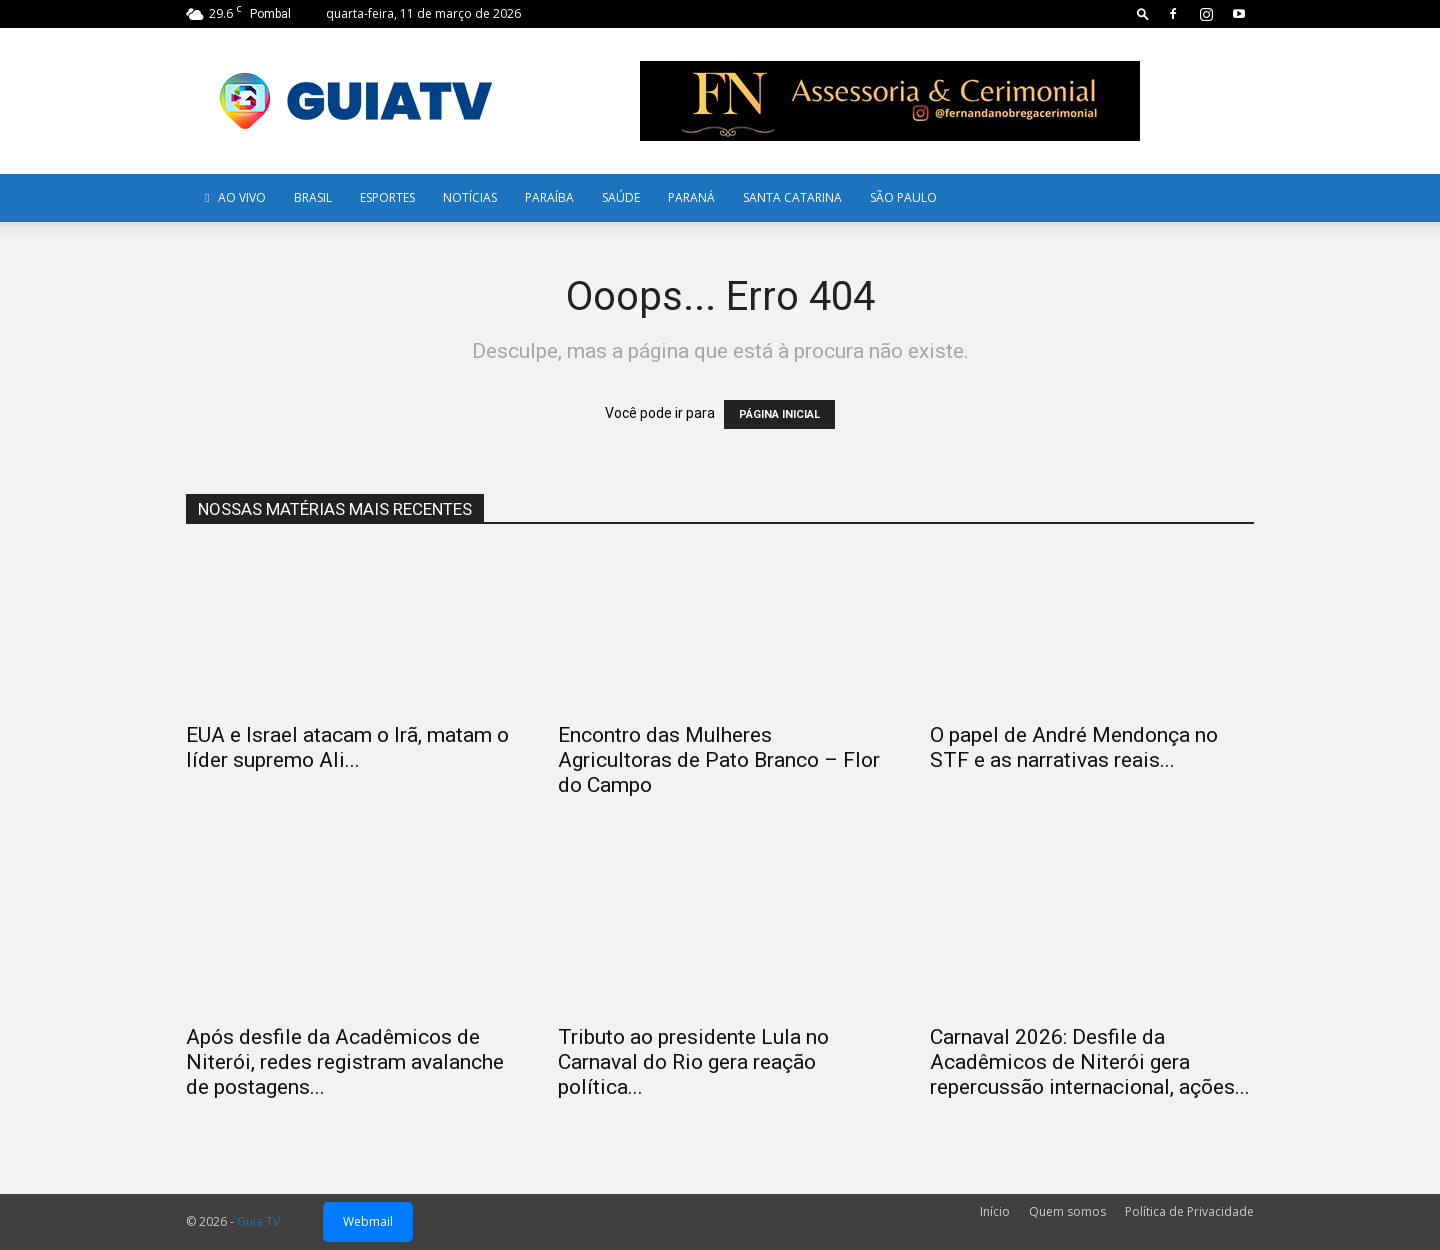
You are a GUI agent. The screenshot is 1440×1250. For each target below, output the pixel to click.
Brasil (313, 197)
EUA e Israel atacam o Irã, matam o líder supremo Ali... (347, 747)
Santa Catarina (792, 197)
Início (995, 1211)
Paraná (691, 197)
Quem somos (1067, 1211)
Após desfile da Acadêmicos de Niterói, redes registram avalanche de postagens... (345, 1062)
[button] (1143, 13)
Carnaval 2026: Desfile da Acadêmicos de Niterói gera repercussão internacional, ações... (1090, 1062)
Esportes (387, 197)
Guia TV (258, 1221)
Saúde (621, 197)
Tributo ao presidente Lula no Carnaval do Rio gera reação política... (693, 1062)
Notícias (470, 197)
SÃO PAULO (903, 197)
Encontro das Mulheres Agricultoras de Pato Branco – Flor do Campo (719, 760)
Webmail (368, 1221)
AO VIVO (233, 197)
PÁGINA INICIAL (779, 414)
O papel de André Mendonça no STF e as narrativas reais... (1074, 747)
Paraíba (549, 197)
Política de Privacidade (1189, 1211)
